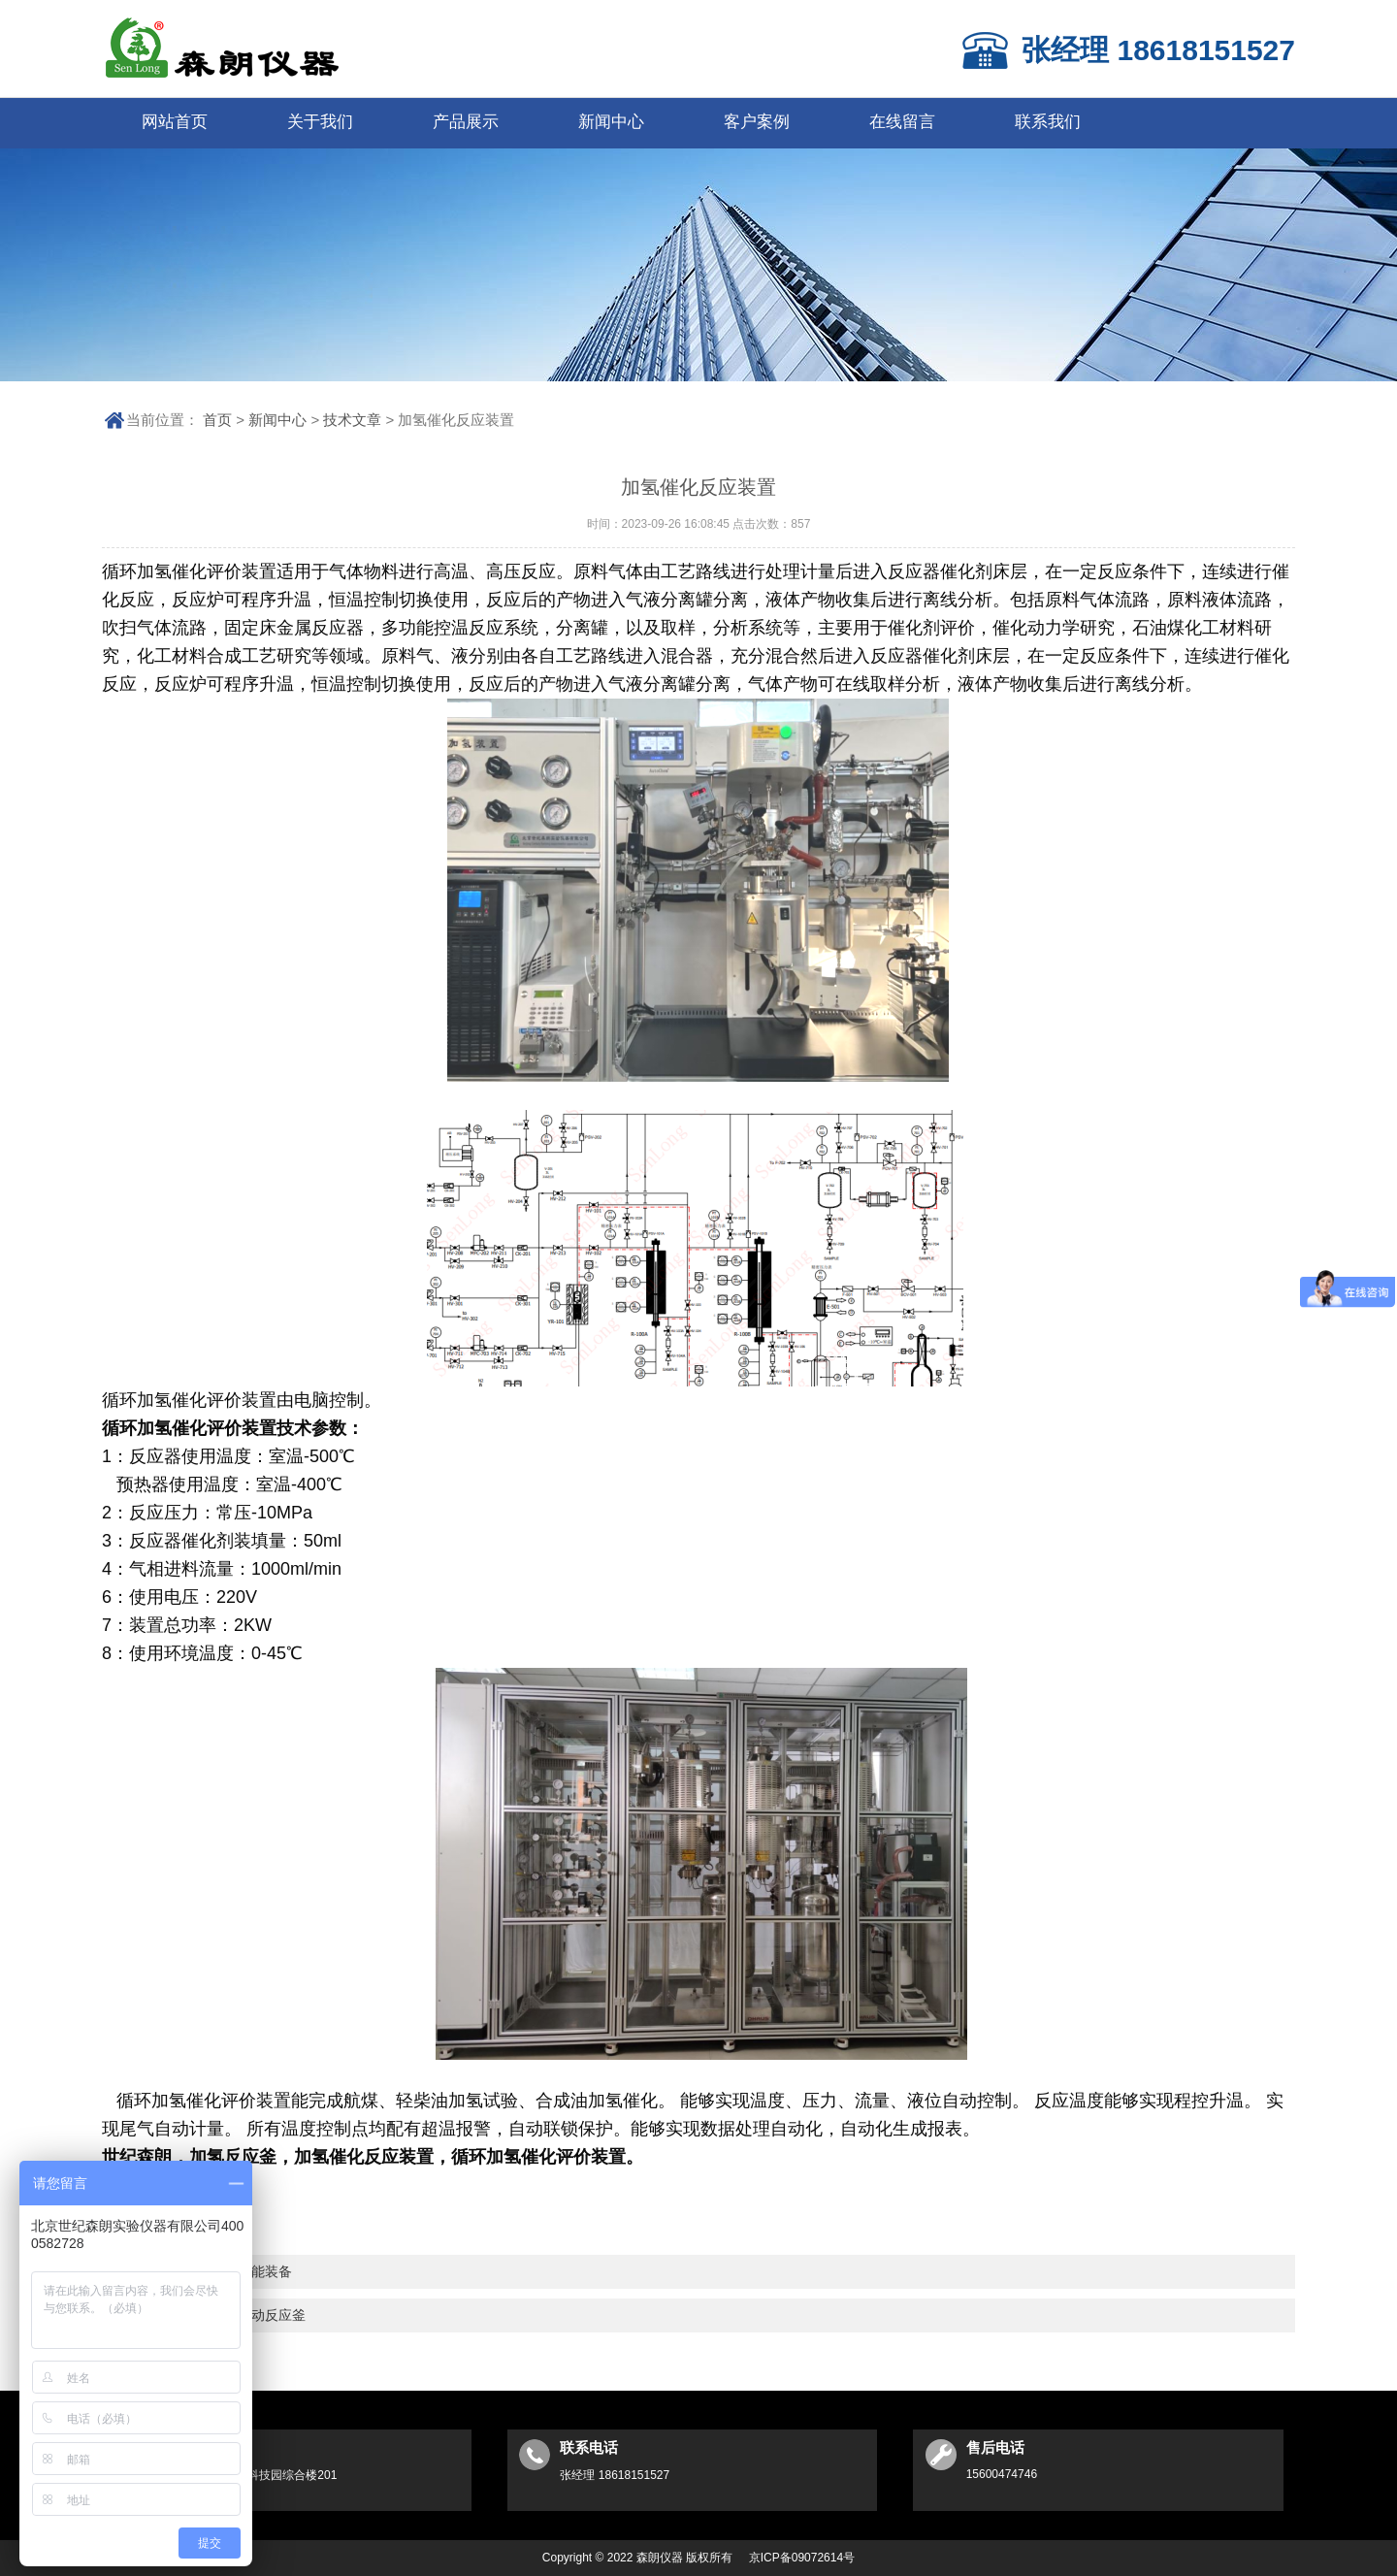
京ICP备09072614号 (802, 2557)
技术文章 (352, 419)
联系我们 (1048, 122)
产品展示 (466, 122)
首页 (217, 419)
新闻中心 (611, 122)
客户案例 (757, 122)
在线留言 (902, 122)
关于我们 (320, 122)
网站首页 (175, 122)
